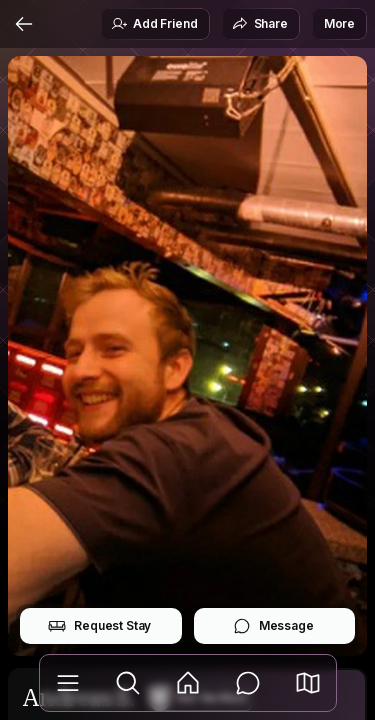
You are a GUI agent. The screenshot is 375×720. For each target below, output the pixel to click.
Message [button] (273, 626)
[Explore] (128, 683)
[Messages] (248, 683)
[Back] (24, 24)
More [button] (339, 23)
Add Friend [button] (154, 24)
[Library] (68, 683)
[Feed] (188, 683)
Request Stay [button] (99, 626)
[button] (308, 683)
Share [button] (260, 24)
